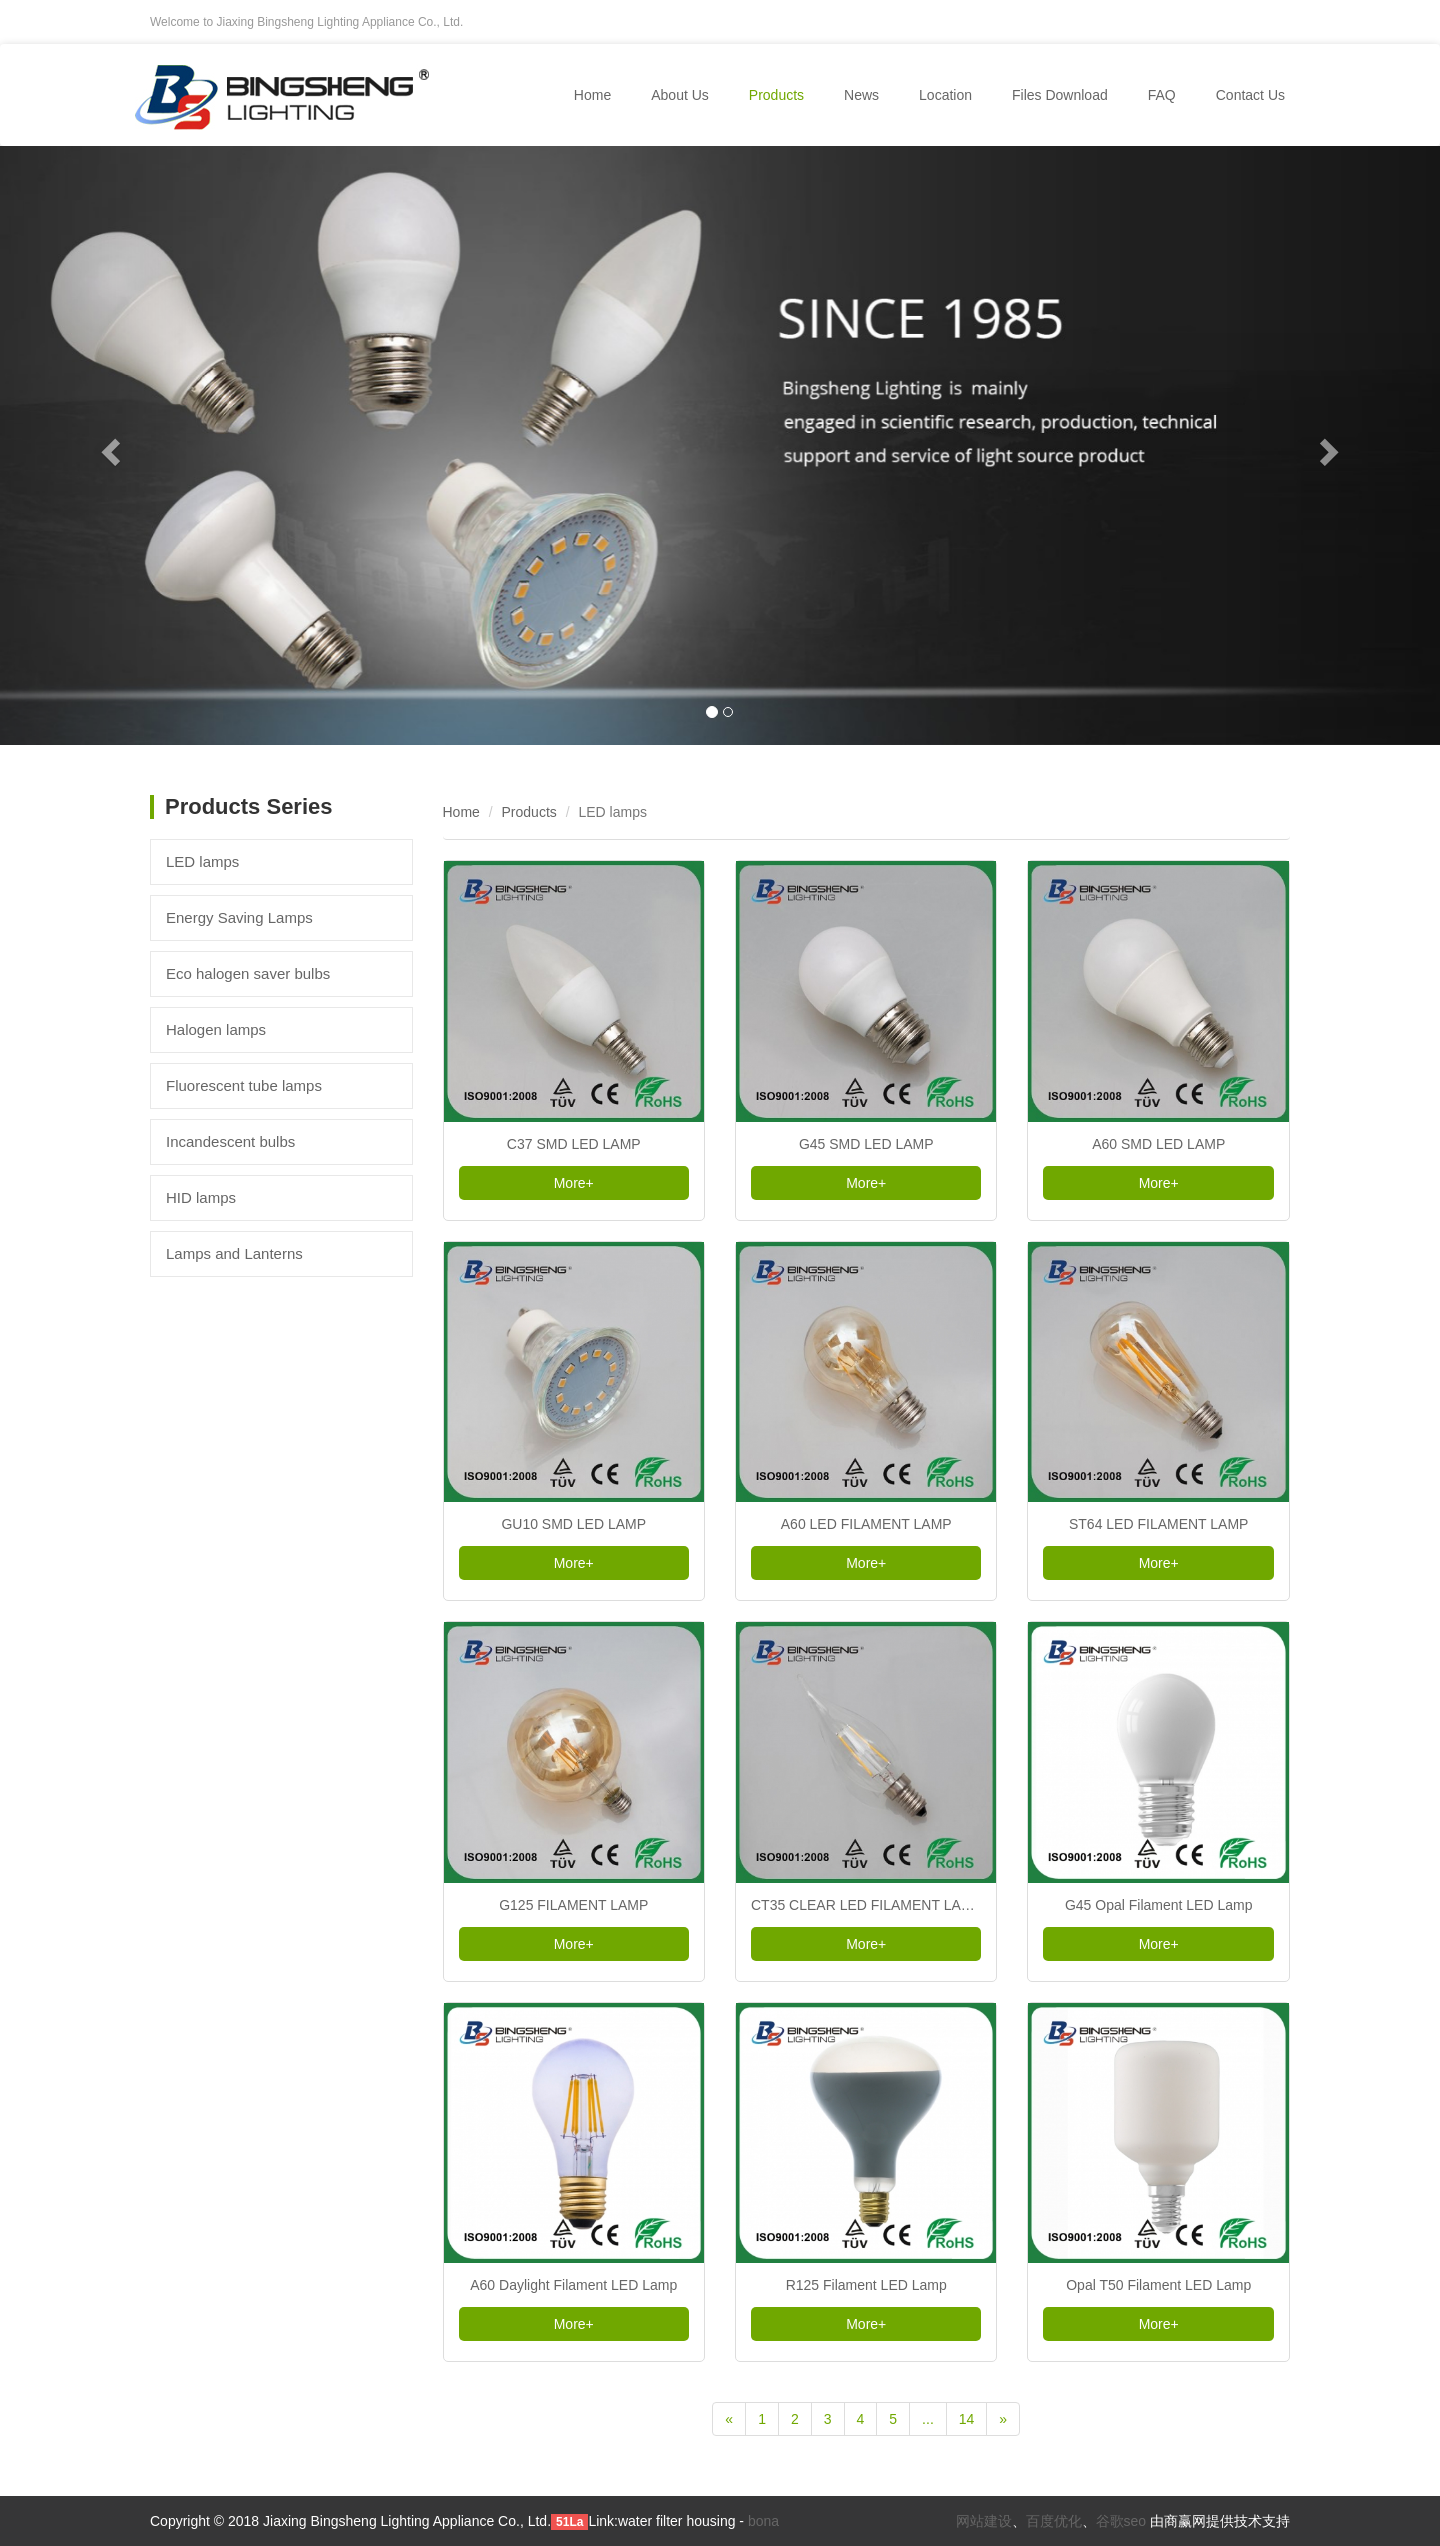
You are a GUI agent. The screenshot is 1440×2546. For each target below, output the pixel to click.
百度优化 (1054, 2521)
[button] (108, 445)
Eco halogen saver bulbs (248, 973)
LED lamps (202, 861)
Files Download (1060, 95)
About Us (680, 95)
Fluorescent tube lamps (244, 1085)
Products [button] (776, 95)
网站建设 (984, 2521)
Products (529, 812)
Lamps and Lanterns (234, 1253)
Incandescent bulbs (230, 1141)
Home (592, 95)
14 (967, 2419)
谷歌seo (1121, 2521)
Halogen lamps (216, 1029)
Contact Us (1250, 95)
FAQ (1162, 95)
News (861, 95)
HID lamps (201, 1197)
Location (945, 95)
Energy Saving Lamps (239, 917)
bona (763, 2521)
